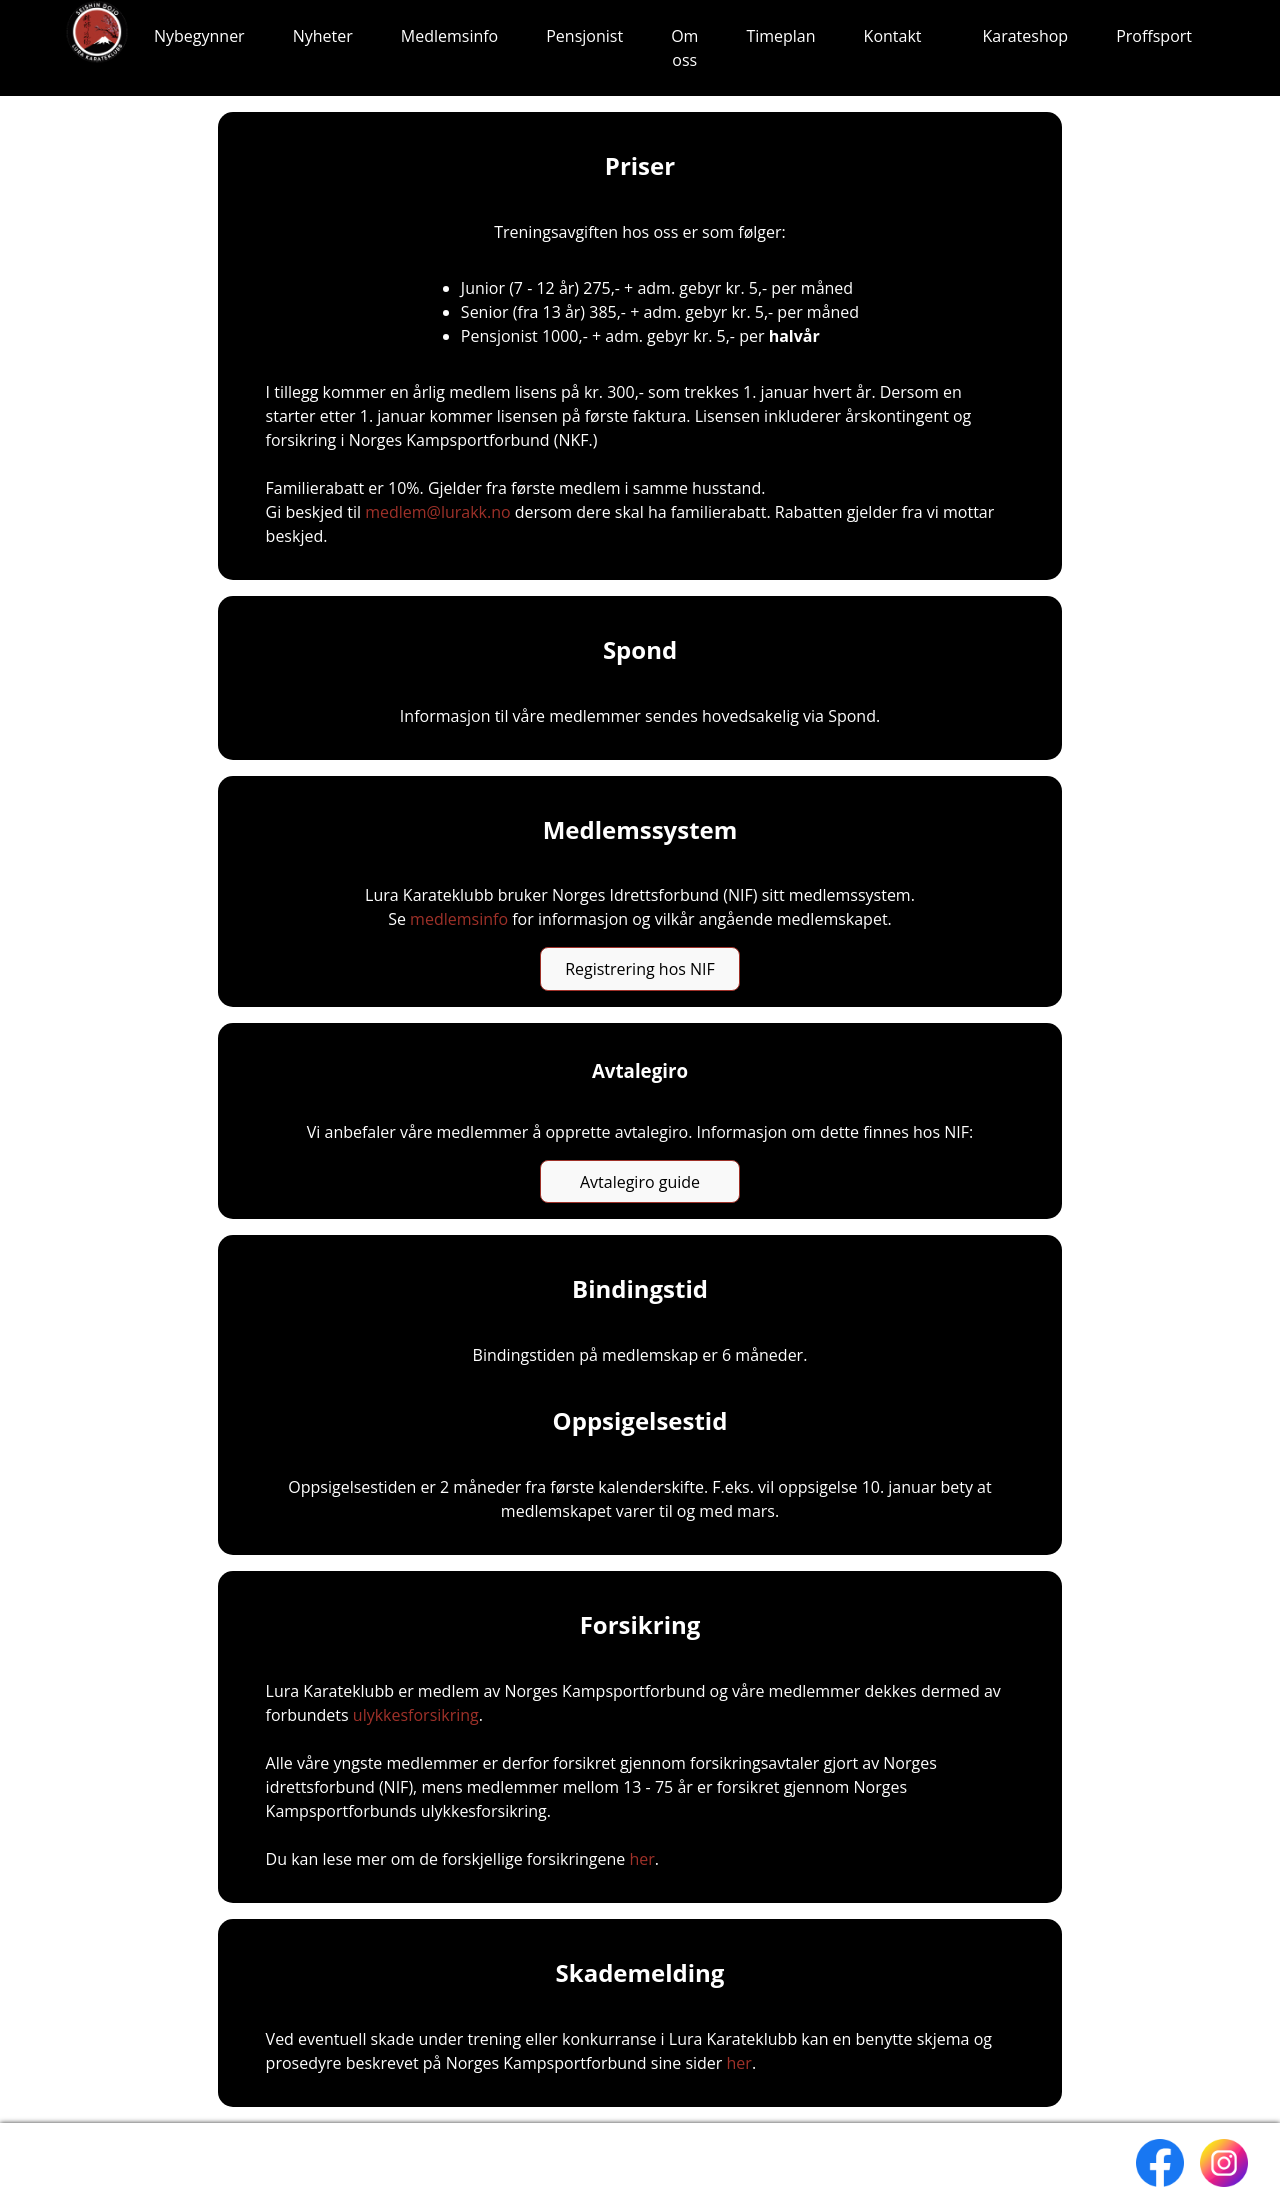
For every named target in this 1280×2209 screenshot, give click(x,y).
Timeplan (780, 36)
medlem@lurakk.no (438, 512)
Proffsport (1154, 36)
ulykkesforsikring (416, 1715)
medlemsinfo (459, 919)
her (641, 1859)
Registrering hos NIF (640, 969)
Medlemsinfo (449, 36)
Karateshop (1026, 36)
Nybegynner (199, 36)
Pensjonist (584, 36)
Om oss (684, 48)
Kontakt (893, 36)
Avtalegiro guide (640, 1182)
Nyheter (323, 36)
